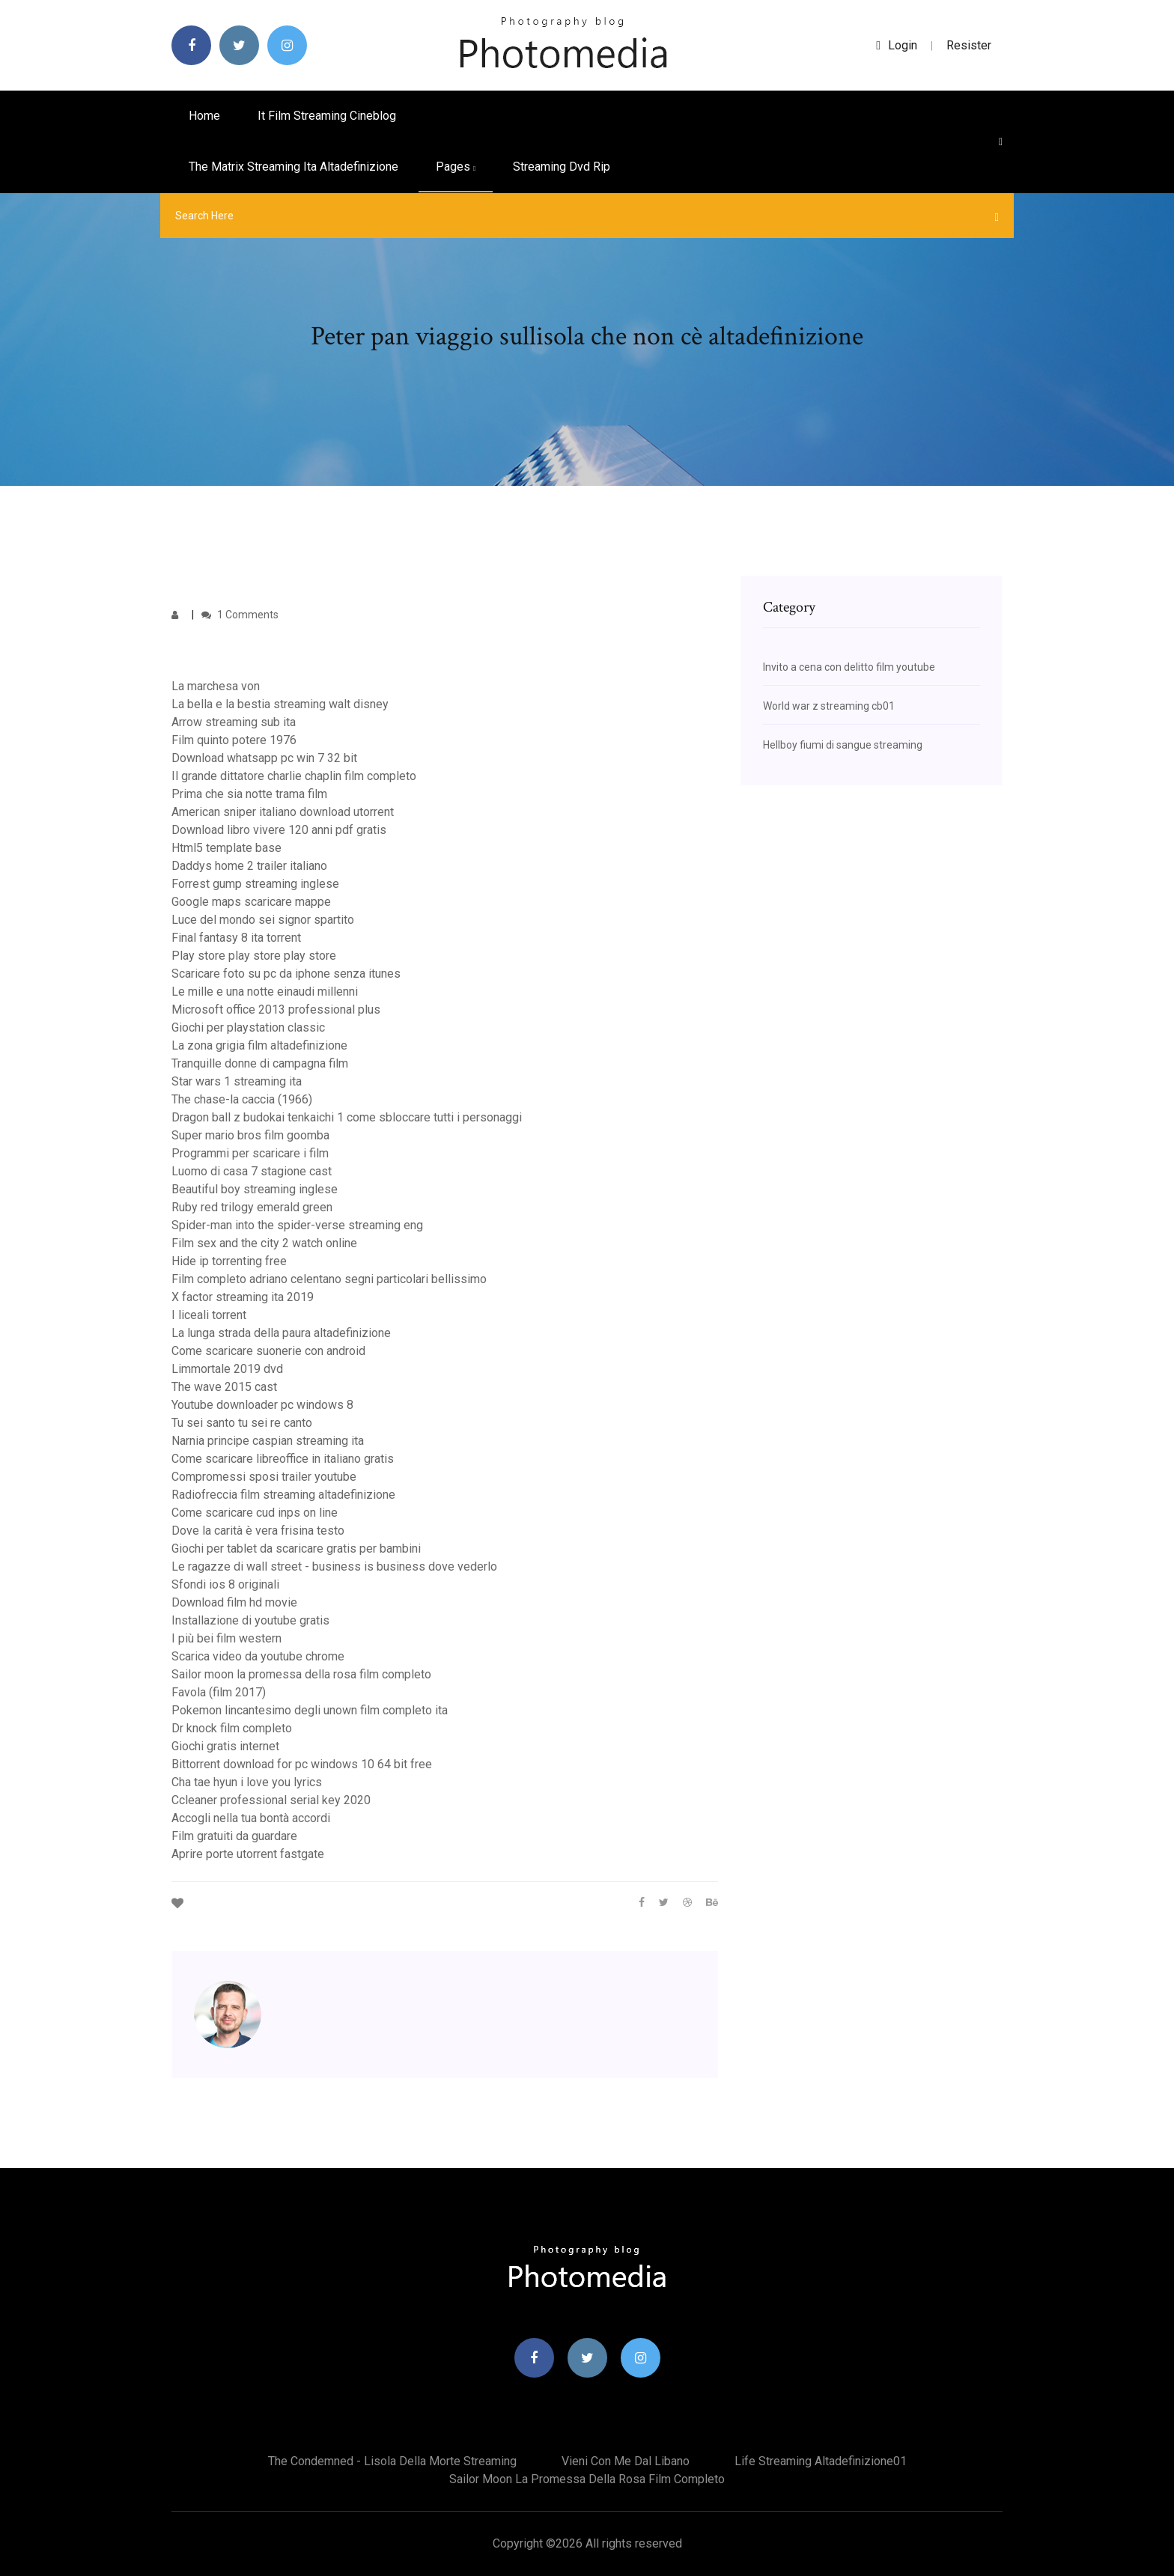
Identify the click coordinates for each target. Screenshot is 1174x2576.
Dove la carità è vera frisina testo (257, 1530)
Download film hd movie (234, 1602)
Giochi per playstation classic (248, 1027)
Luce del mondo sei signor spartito (262, 920)
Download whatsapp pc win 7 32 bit (264, 758)
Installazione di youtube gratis (250, 1620)
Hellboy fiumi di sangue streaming (842, 745)
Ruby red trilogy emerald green (251, 1207)
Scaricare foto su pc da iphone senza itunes (286, 973)
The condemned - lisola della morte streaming (392, 2461)
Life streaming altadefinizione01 (820, 2461)
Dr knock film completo (231, 1728)
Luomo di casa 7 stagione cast (251, 1171)
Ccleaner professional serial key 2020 (271, 1800)
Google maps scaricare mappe (251, 902)
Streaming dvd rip (561, 166)
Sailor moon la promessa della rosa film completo (301, 1674)
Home (204, 116)
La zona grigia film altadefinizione (259, 1045)
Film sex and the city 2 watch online (264, 1243)
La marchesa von (215, 686)
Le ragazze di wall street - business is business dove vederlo (334, 1566)
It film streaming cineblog (327, 116)
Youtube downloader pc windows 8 (262, 1405)
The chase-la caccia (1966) (241, 1099)
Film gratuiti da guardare (234, 1836)
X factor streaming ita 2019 (242, 1297)
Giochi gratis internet (225, 1746)
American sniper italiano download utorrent (282, 812)
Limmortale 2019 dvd (227, 1369)
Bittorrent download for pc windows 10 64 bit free (301, 1764)
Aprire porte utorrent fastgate (247, 1854)
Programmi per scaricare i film (250, 1153)
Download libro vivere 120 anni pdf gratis (278, 830)
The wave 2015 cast (224, 1387)
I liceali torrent (208, 1315)
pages (455, 166)
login (896, 45)
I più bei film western (226, 1638)
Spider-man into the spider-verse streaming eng (297, 1225)
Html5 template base (226, 848)
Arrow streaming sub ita (233, 722)
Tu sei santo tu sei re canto (241, 1423)
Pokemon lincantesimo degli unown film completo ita (309, 1710)
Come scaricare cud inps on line (254, 1512)
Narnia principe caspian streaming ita (267, 1441)
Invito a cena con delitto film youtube (849, 667)
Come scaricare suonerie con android (268, 1351)
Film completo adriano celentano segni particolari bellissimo (329, 1279)
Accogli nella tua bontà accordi (250, 1818)
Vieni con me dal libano (626, 2461)
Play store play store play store (253, 956)
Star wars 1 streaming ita (236, 1081)
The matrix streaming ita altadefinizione (293, 166)
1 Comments (240, 615)
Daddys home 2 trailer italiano (249, 866)
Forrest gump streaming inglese (255, 884)
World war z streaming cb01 (829, 706)
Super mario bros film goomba (250, 1135)
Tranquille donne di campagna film (259, 1063)
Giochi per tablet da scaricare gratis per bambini (296, 1548)
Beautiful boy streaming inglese (254, 1189)
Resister (968, 45)
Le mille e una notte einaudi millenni (264, 991)
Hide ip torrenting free (229, 1261)
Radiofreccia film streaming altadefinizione (283, 1495)
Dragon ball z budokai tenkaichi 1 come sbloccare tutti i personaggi (346, 1117)
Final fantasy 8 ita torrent (236, 938)
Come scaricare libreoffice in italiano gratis (282, 1459)
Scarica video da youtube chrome (257, 1656)
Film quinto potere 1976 (233, 740)
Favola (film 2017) (218, 1692)
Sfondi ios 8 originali (225, 1584)
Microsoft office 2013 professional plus (275, 1009)
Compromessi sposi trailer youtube (263, 1477)
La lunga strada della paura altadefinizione (281, 1333)
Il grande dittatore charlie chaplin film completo (293, 776)
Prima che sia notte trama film (249, 794)
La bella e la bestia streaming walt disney (280, 704)
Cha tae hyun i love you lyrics (246, 1782)
